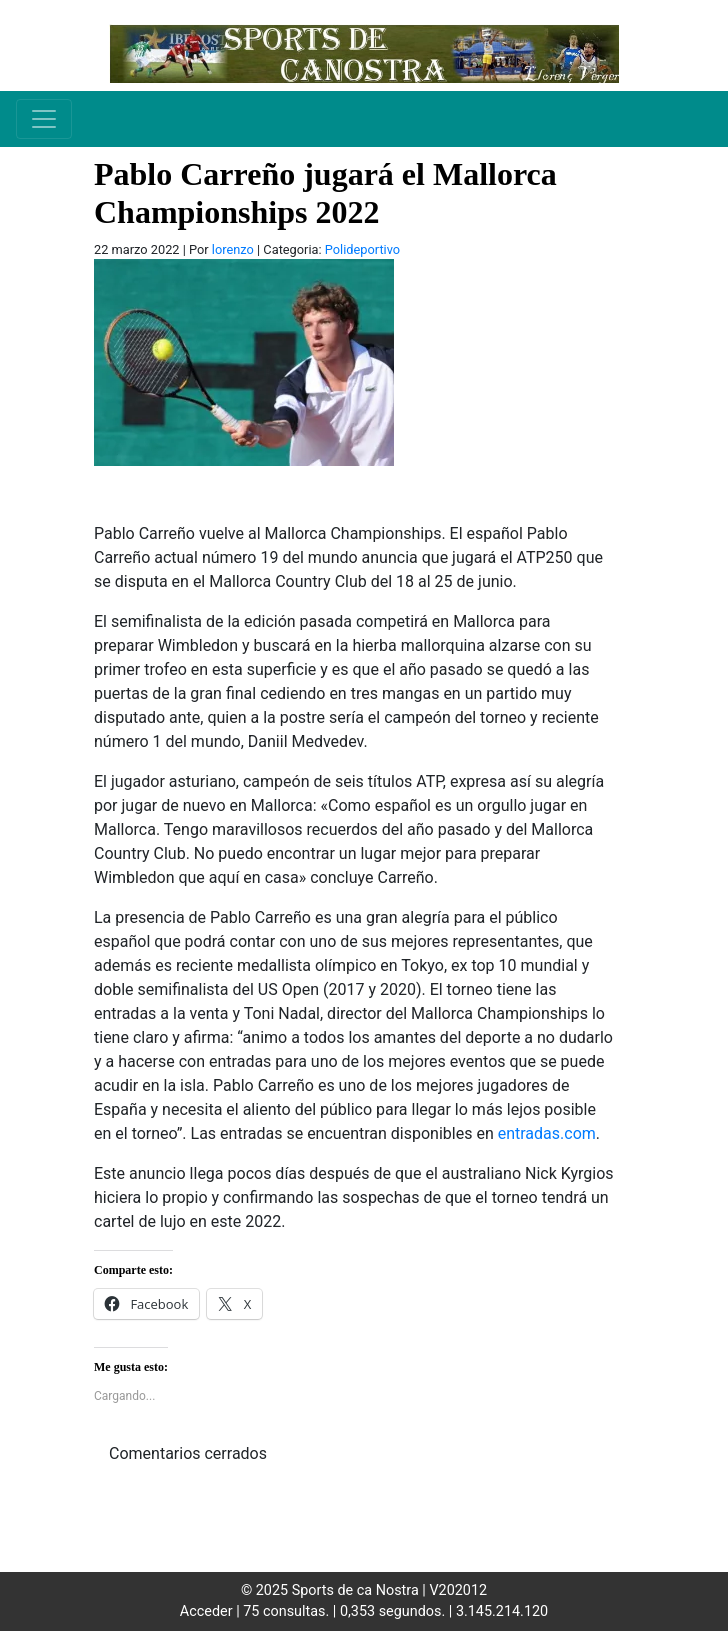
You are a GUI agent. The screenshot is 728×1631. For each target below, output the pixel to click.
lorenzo (233, 249)
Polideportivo (362, 249)
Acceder (206, 1611)
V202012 (458, 1590)
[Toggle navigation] (44, 119)
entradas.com (547, 1133)
